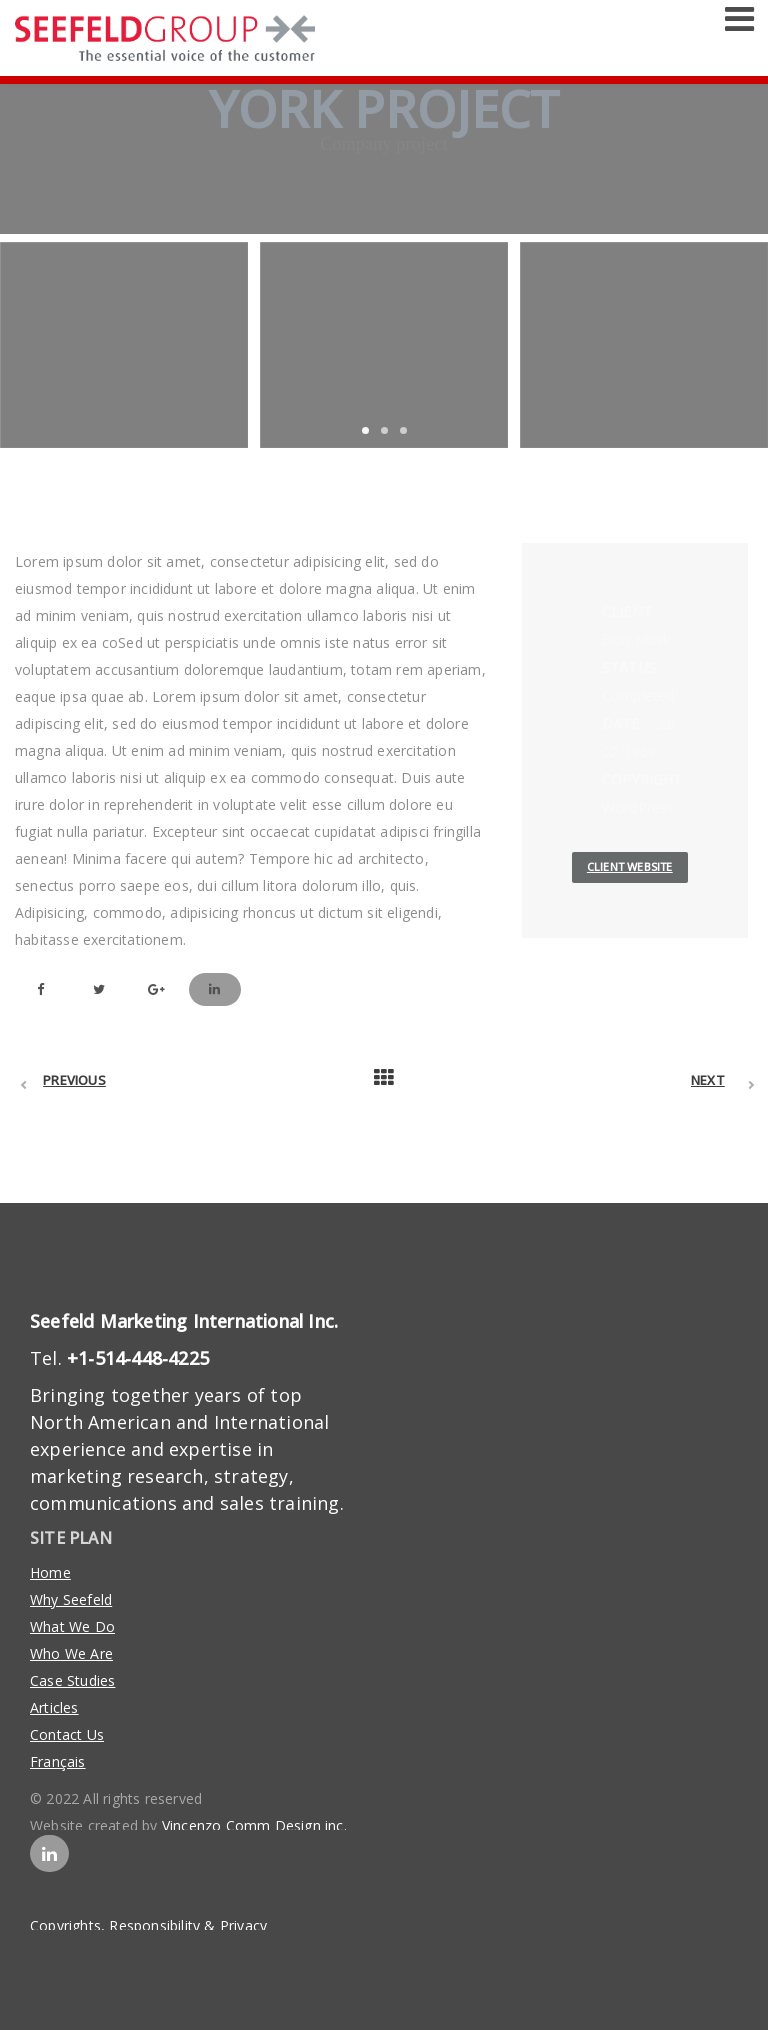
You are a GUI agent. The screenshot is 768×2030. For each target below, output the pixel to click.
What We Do (72, 1626)
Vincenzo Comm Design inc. (254, 1825)
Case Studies (72, 1680)
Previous (74, 1080)
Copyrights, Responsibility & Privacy (148, 1925)
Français (58, 1761)
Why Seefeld (71, 1599)
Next (708, 1080)
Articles (54, 1707)
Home (50, 1572)
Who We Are (71, 1653)
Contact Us (67, 1734)
